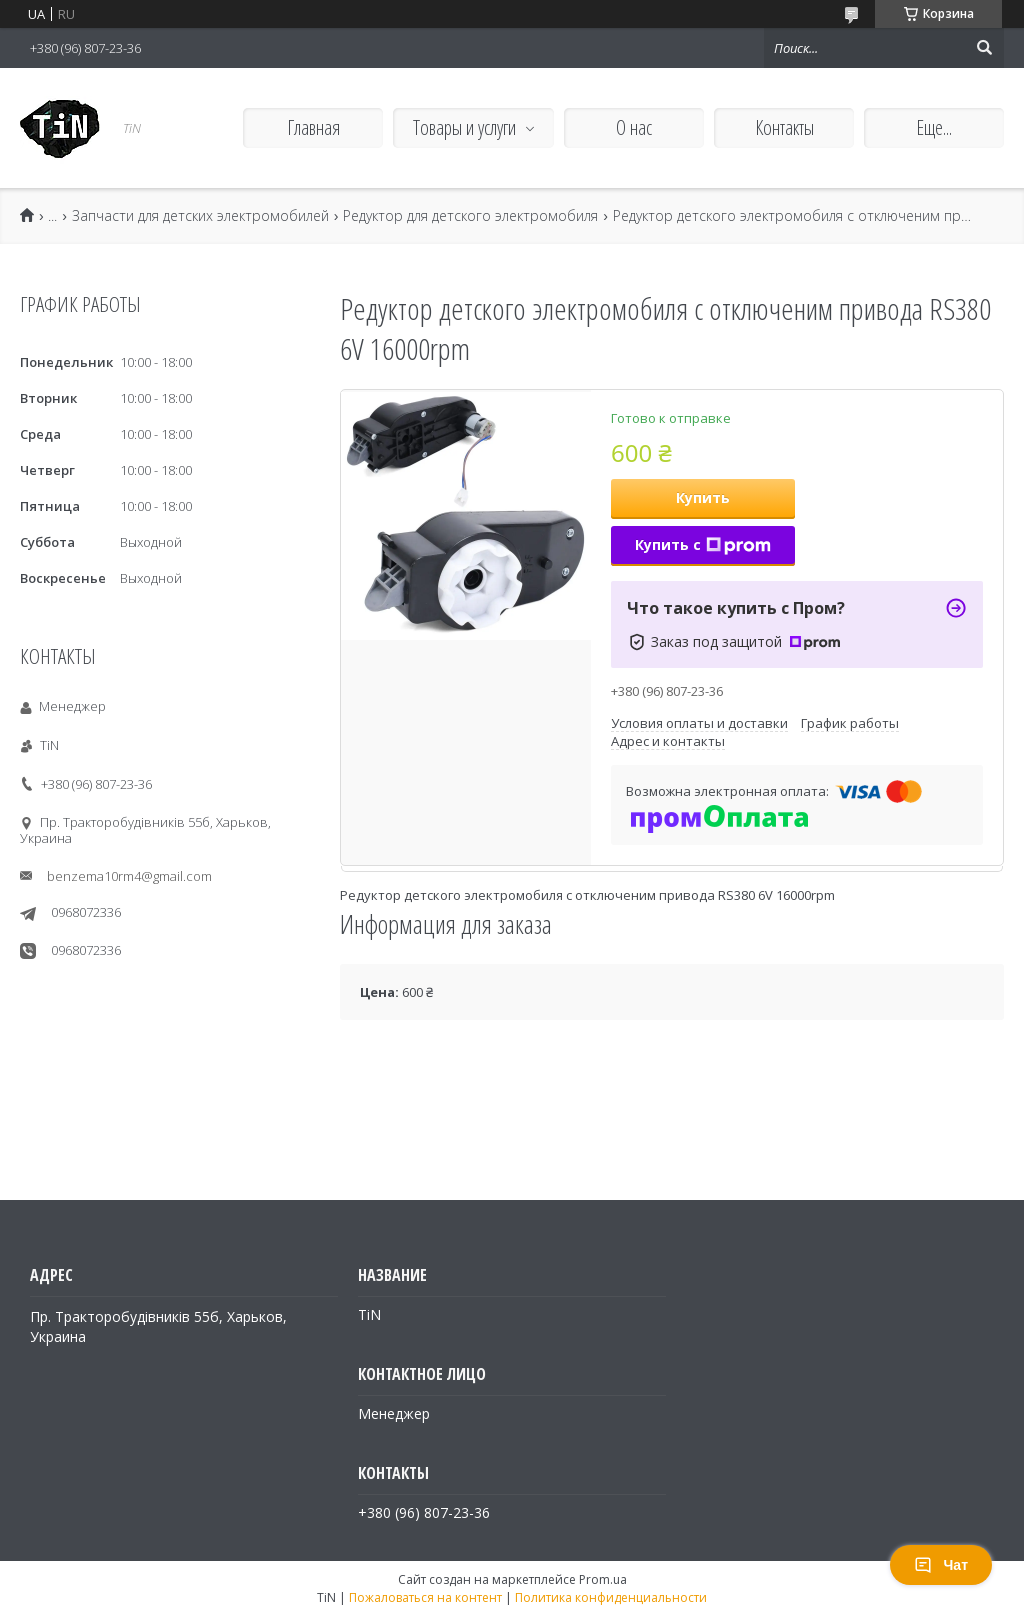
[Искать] (984, 48)
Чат (941, 1565)
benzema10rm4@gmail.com (129, 876)
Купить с (703, 544)
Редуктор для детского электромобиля (470, 216)
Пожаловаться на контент (425, 1597)
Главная (313, 127)
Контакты (784, 127)
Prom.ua (603, 1579)
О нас (634, 127)
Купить (703, 497)
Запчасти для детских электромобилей (200, 216)
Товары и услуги (464, 127)
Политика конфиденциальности (611, 1597)
